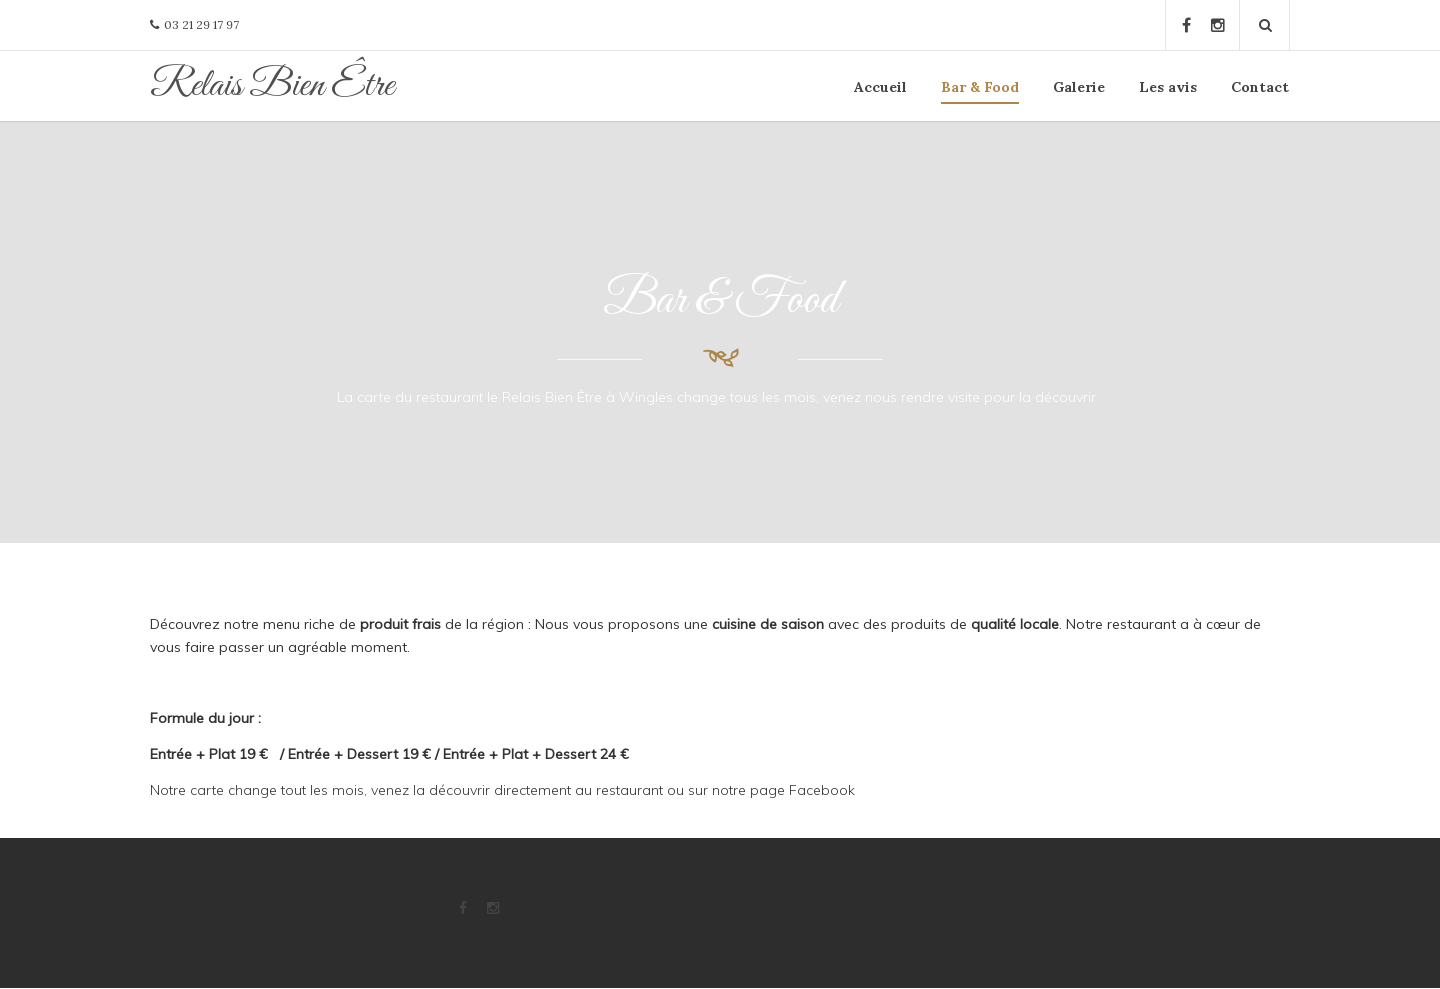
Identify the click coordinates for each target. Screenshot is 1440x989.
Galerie (1079, 87)
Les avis (1168, 87)
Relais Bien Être (272, 86)
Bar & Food (980, 87)
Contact (1260, 87)
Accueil (880, 87)
